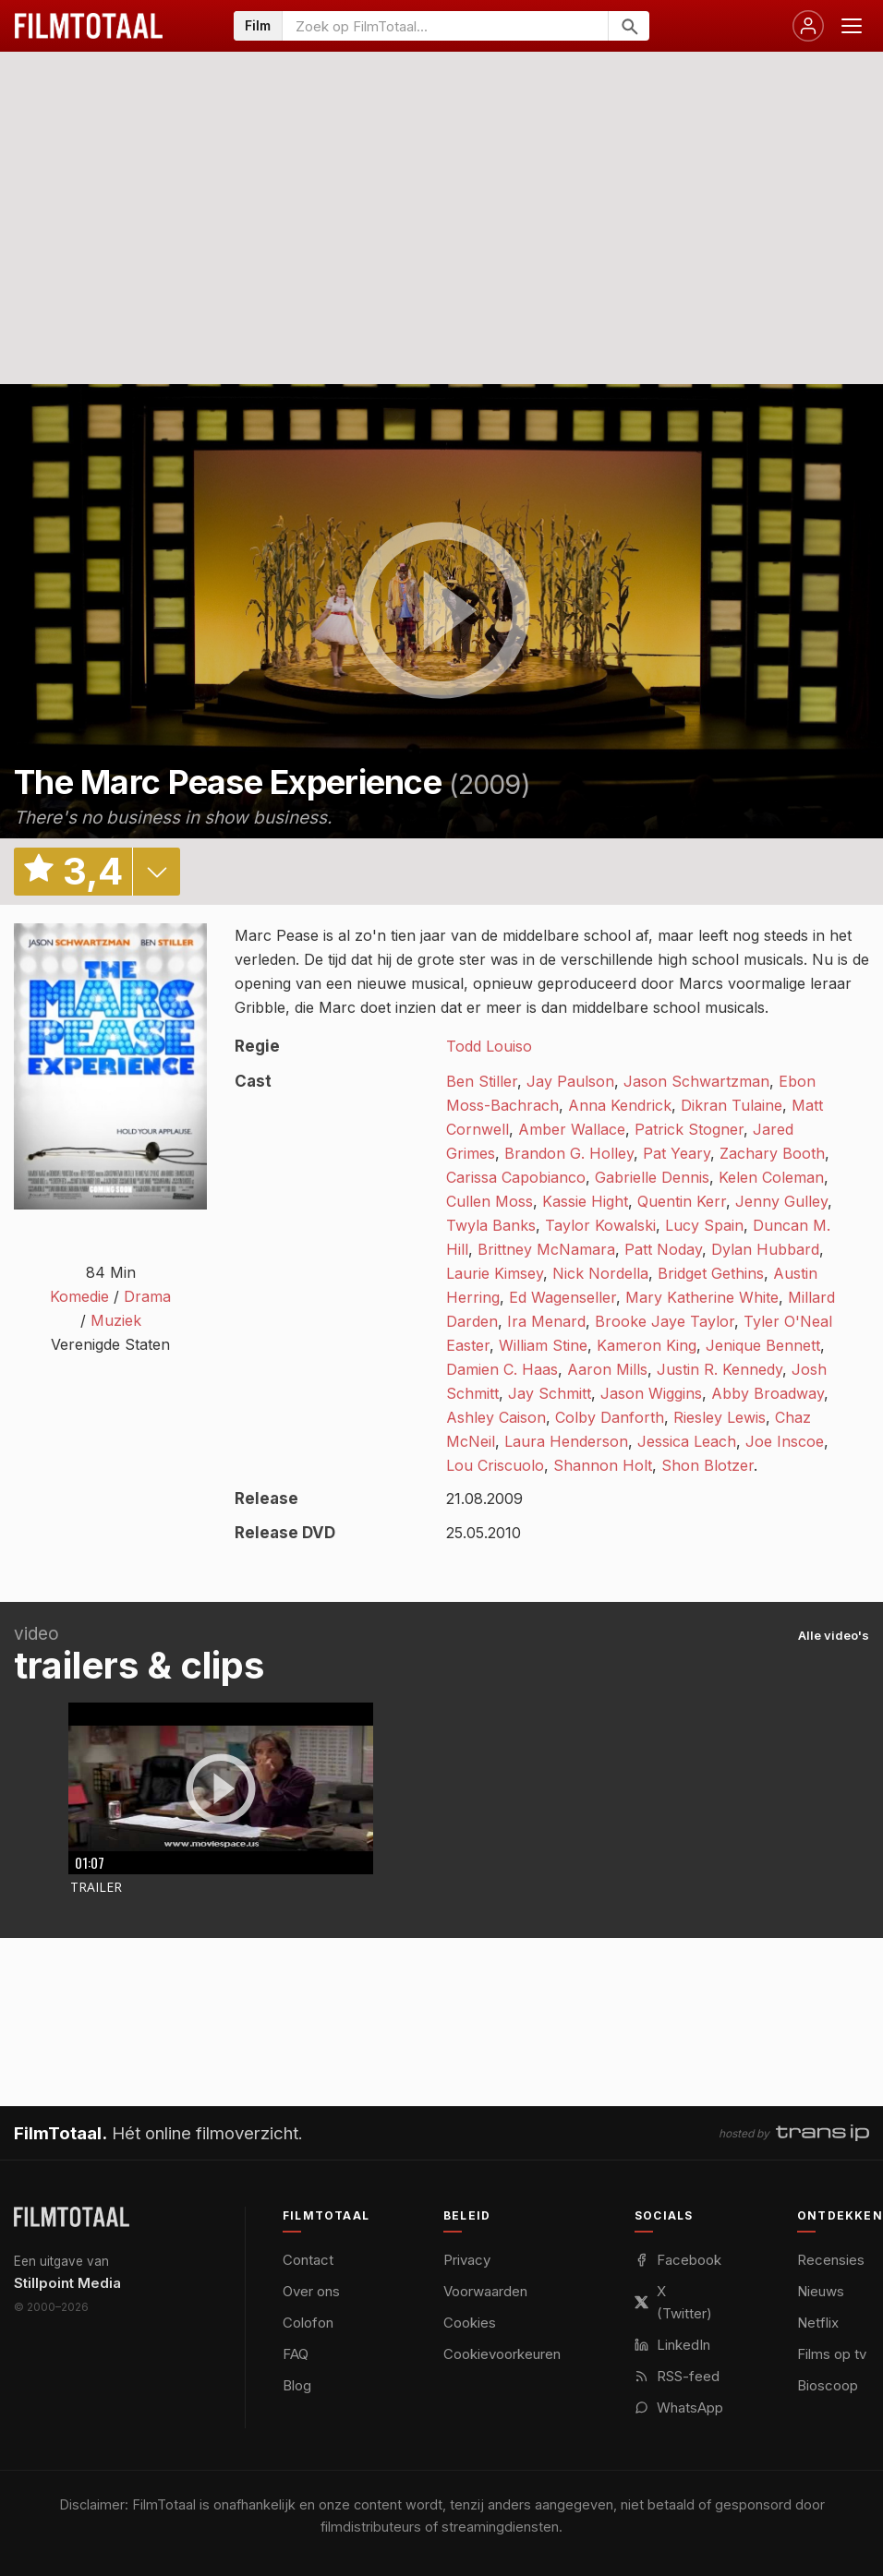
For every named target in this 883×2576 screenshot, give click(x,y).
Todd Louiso (489, 1046)
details (156, 872)
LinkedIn (672, 2344)
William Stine (543, 1345)
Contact (308, 2260)
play (441, 611)
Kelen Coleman (771, 1177)
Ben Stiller (481, 1081)
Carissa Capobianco (516, 1177)
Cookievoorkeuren (502, 2354)
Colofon (308, 2322)
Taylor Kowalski (600, 1225)
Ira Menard (546, 1321)
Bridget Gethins (711, 1273)
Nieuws (820, 2291)
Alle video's (833, 1635)
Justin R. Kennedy (719, 1369)
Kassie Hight (585, 1201)
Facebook (678, 2260)
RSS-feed (677, 2376)
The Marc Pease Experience (228, 782)
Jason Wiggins (651, 1393)
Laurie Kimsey (494, 1273)
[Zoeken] (628, 26)
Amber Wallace (571, 1129)
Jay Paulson (570, 1081)
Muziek (116, 1320)
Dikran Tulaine (731, 1105)
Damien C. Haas (502, 1369)
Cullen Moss (489, 1201)
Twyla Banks (491, 1225)
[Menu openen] (851, 25)
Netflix (818, 2322)
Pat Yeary (676, 1153)
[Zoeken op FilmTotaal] (445, 26)
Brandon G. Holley (569, 1153)
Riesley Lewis (719, 1417)
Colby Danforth (609, 1417)
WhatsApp (679, 2407)
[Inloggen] (808, 26)
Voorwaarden (485, 2291)
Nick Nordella (600, 1273)
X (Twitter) (673, 2302)
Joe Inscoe (784, 1441)
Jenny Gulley (781, 1201)
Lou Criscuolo (495, 1465)
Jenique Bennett (763, 1345)
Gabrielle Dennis (652, 1177)
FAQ (295, 2354)
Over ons (311, 2291)
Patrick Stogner (689, 1129)
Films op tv (831, 2354)
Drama (147, 1296)
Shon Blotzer (707, 1465)
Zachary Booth (772, 1153)
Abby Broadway (767, 1393)
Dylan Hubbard (765, 1249)
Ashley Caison (496, 1417)
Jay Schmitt (549, 1393)
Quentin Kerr (681, 1201)
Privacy (466, 2260)
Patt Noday (663, 1249)
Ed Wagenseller (562, 1297)
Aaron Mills (607, 1369)
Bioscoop (827, 2385)
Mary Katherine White (702, 1297)
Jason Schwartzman (696, 1081)
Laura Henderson (566, 1441)
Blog (297, 2385)
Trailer (96, 1887)
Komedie (79, 1296)
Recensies (831, 2260)
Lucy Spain (704, 1225)
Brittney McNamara (546, 1249)
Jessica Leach (686, 1441)
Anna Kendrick (619, 1105)
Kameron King (646, 1345)
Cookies (469, 2322)
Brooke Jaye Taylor (664, 1321)
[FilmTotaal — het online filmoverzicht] (71, 2217)
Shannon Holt (602, 1465)
